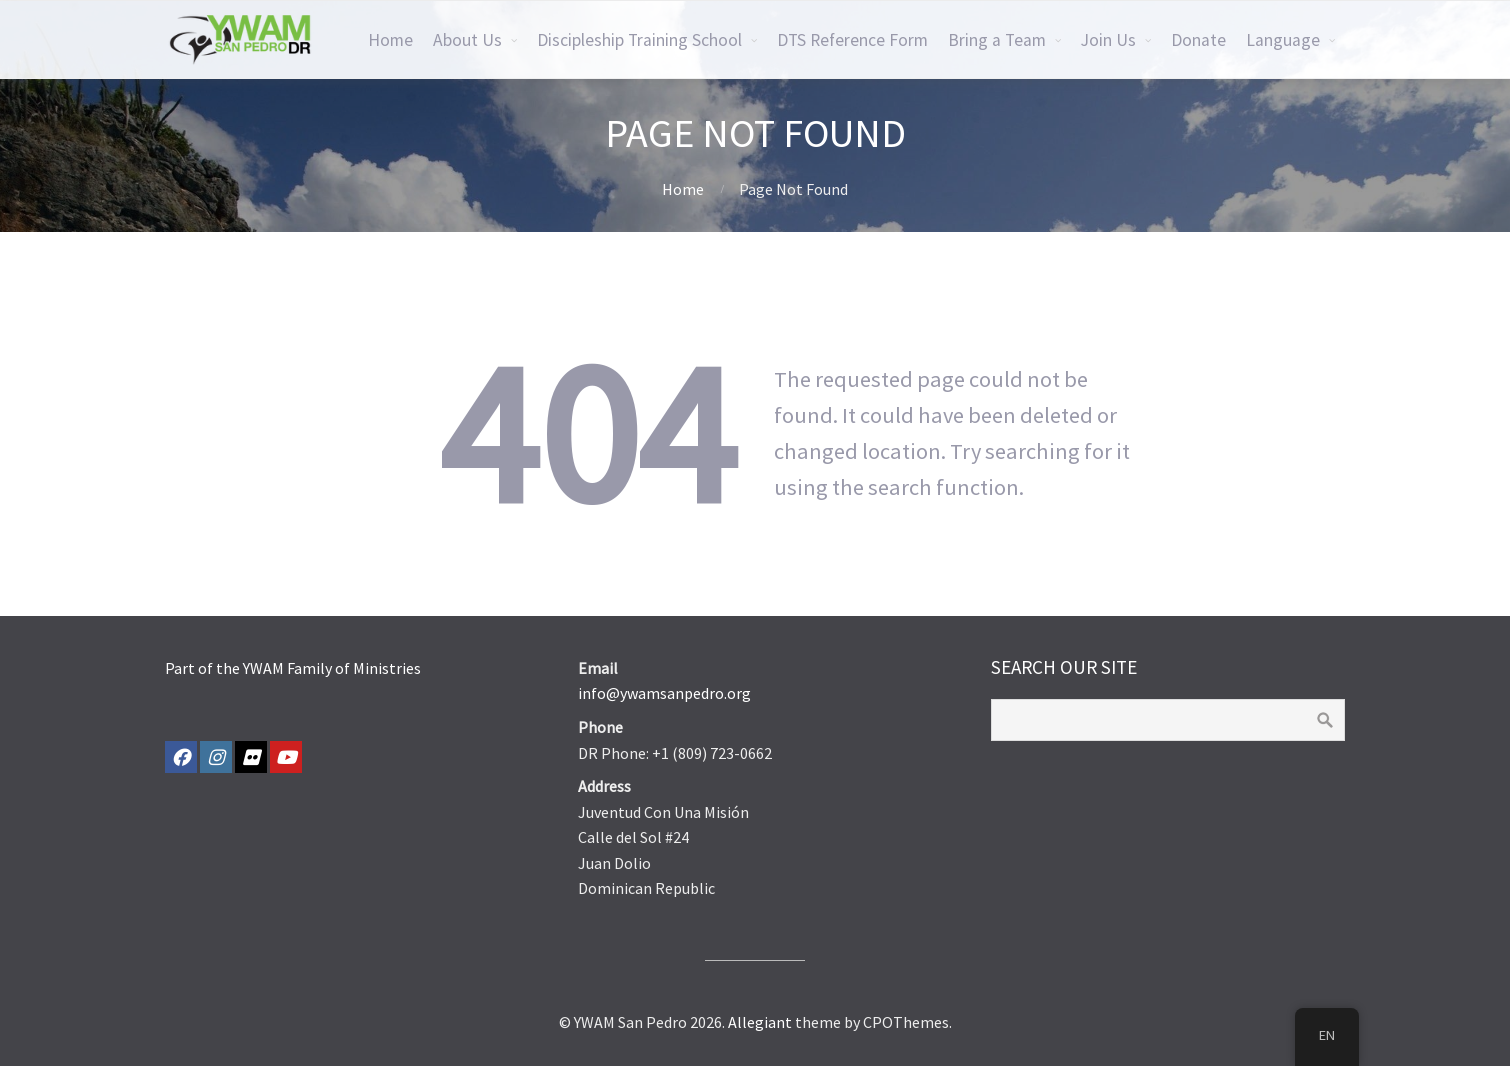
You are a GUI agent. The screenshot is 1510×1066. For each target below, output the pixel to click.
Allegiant (760, 1022)
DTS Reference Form (852, 40)
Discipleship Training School (639, 40)
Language (1283, 40)
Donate (1198, 40)
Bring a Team (997, 40)
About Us (467, 40)
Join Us (1108, 40)
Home (390, 40)
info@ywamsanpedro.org (664, 693)
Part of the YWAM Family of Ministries (293, 668)
